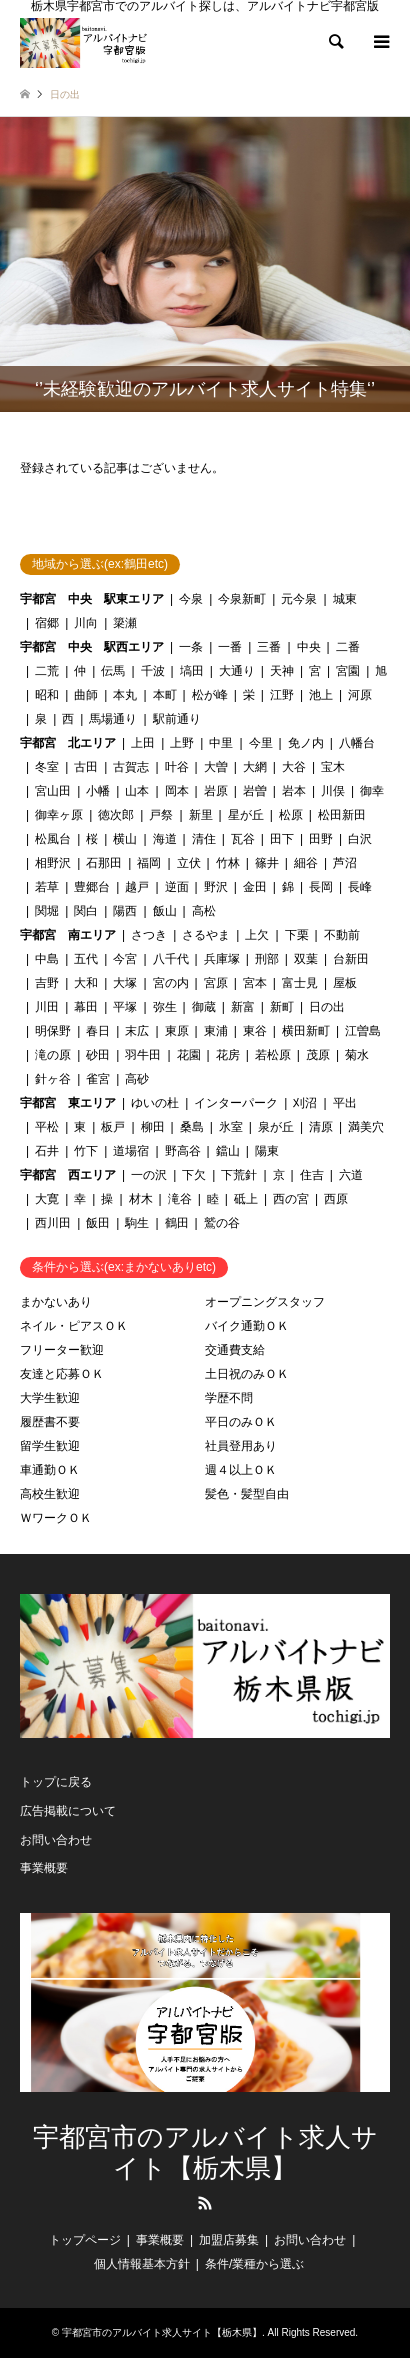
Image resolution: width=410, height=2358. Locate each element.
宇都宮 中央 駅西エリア (92, 647)
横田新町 (306, 1031)
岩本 (294, 791)
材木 (141, 1199)
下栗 (297, 935)
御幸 (372, 791)
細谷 (306, 863)
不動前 (342, 935)
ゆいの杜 (155, 1103)
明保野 (53, 1031)
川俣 (333, 791)
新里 (201, 815)
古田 (86, 767)
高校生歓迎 (50, 1494)
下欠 (194, 1175)
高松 (204, 911)
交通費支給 (235, 1350)
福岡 (149, 863)
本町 (165, 695)
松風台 (53, 839)
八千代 (171, 959)
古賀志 (131, 767)
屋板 (345, 983)
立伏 (189, 863)
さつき (149, 935)
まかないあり (56, 1302)
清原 (321, 1127)
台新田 (351, 959)
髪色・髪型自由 (247, 1494)
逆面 (177, 887)
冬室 (47, 767)
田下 (282, 839)
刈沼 (305, 1103)
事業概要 (44, 1868)
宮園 (348, 671)
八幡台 (357, 743)
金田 (255, 887)
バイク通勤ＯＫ (247, 1326)
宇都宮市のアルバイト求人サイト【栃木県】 (205, 2152)
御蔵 (204, 1007)
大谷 (294, 767)
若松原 (273, 1055)
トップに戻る (56, 1782)
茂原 (318, 1055)
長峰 (360, 887)
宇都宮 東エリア (68, 1103)
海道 (165, 839)
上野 (182, 743)
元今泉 (299, 599)
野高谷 (183, 1151)
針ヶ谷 (53, 1079)
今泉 (191, 599)
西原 (336, 1199)
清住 (204, 839)
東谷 (255, 1031)
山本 (137, 791)
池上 (321, 695)
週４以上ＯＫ (241, 1470)
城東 (345, 599)
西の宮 (291, 1199)
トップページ (85, 2240)
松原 (291, 815)
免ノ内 (306, 743)
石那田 (104, 863)
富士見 (300, 983)
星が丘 (246, 815)
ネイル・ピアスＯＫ (74, 1326)
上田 (143, 743)
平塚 (125, 1007)
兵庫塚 (222, 959)
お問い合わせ (56, 1840)
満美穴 (366, 1127)
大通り (237, 671)
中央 (309, 647)
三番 (269, 647)
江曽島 (363, 1031)
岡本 (177, 791)
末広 (137, 1031)
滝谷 (180, 1199)
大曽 (216, 767)
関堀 (47, 911)
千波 (153, 671)
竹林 (228, 863)
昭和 (47, 695)
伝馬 (113, 671)
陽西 (125, 911)
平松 (47, 1127)
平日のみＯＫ (241, 1422)
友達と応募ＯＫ (62, 1374)
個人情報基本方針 (142, 2264)
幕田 (86, 1007)
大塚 (125, 983)
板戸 (113, 1127)
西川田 (53, 1223)
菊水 (357, 1055)
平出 (345, 1103)
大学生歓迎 (50, 1398)
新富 (243, 1007)
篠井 (267, 863)
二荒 (47, 671)
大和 (86, 983)
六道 (351, 1175)
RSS (205, 2203)
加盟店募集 (229, 2240)
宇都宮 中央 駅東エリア (92, 599)
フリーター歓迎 (62, 1350)
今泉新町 (242, 599)
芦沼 (345, 863)
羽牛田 (143, 1055)
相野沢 (53, 863)
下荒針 (239, 1175)
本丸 (125, 695)
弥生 (165, 1007)
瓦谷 (243, 839)
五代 (86, 959)
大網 (255, 767)
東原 (177, 1031)
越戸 (137, 887)
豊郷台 (92, 887)
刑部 (267, 959)
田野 (321, 839)
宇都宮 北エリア (68, 743)
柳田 (153, 1127)
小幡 (98, 791)
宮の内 (171, 983)
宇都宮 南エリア (68, 935)
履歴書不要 (50, 1422)
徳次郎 (116, 815)
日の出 (327, 1007)
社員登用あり (241, 1446)
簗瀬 (125, 623)
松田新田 (342, 815)
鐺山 (228, 1151)
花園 (189, 1055)
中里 (221, 743)
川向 (86, 623)
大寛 (47, 1199)
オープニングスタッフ (265, 1302)
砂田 (98, 1055)
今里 (261, 743)
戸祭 (161, 815)
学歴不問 (229, 1398)
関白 (86, 911)
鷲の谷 (222, 1223)
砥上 (246, 1199)
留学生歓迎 (50, 1446)
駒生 (137, 1223)
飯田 (98, 1223)
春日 (98, 1031)
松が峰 (210, 695)
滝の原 (53, 1055)
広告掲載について (68, 1811)
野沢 (216, 887)
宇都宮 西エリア (68, 1175)
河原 (360, 695)
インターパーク (236, 1103)
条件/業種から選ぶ (254, 2264)
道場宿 (131, 1151)
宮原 (216, 983)
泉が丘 (276, 1127)
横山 (125, 839)
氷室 (231, 1127)
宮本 (255, 983)
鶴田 (177, 1223)
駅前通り (177, 719)
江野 (282, 695)
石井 (47, 1151)
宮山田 (53, 791)
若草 (47, 887)
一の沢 (149, 1175)
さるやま (206, 935)
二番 (348, 647)
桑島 (192, 1127)
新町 (282, 1007)
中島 (47, 959)
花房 (228, 1055)
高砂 (137, 1079)
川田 (47, 1007)
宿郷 (47, 623)
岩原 (216, 791)
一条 (191, 647)
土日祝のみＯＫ (247, 1374)
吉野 (47, 983)
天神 (282, 671)
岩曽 (255, 791)
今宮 (125, 959)
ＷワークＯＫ (56, 1518)
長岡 (321, 887)
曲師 (86, 695)
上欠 (257, 935)
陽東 (267, 1151)
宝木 (333, 767)
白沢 (360, 839)
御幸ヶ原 (59, 815)
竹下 (86, 1151)
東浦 (216, 1031)
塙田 (192, 671)
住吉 (312, 1175)
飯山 (165, 911)
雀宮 (98, 1079)
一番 (230, 647)
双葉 (306, 959)
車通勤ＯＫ (50, 1470)
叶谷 (177, 767)
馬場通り (113, 719)
